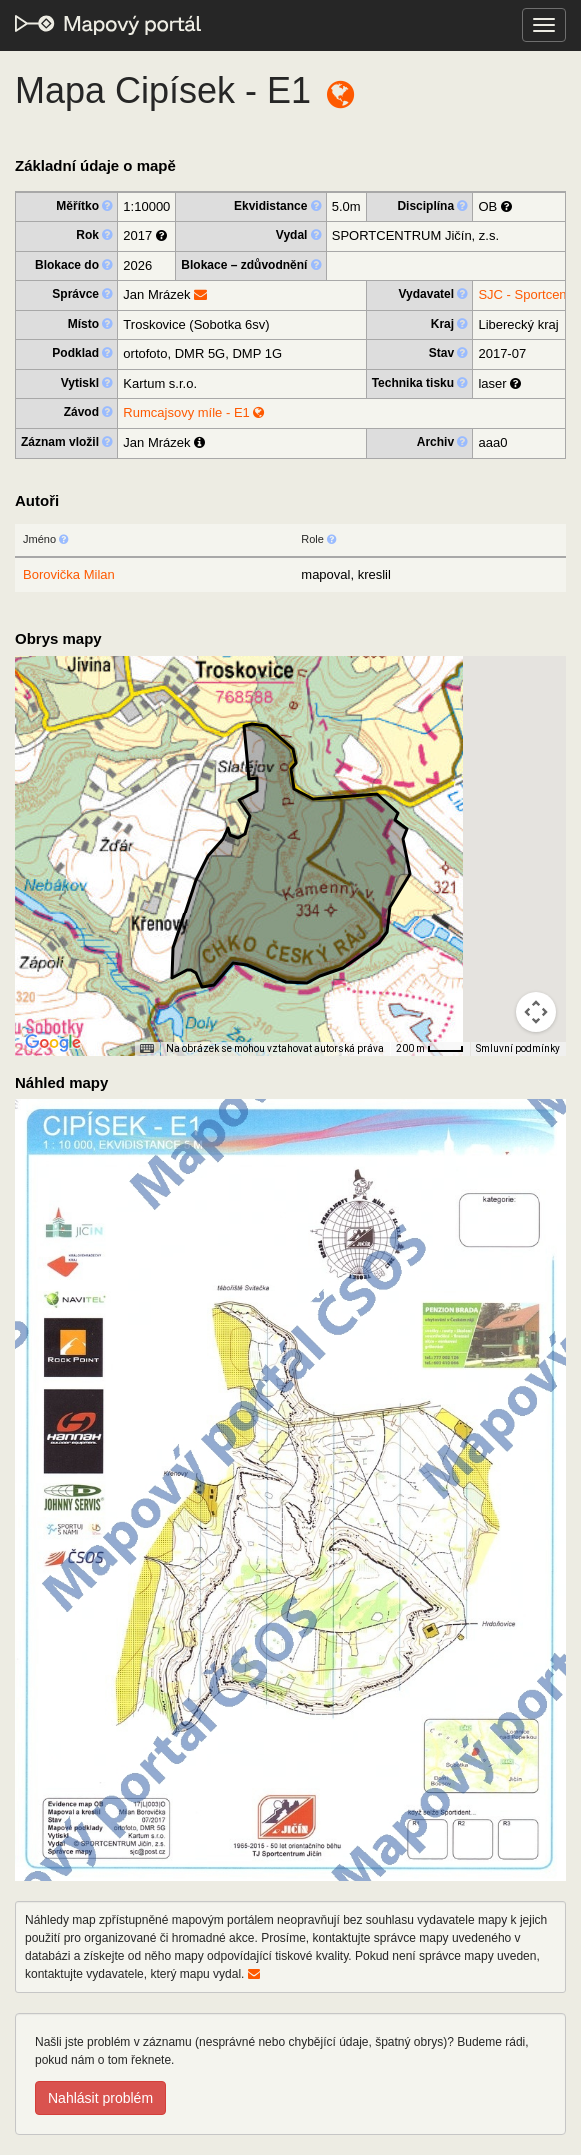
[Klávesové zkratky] (147, 1049)
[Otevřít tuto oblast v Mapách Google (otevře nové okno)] (53, 1043)
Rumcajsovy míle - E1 (193, 412)
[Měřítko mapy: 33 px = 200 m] (430, 1049)
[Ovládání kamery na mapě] (536, 1012)
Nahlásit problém (100, 2098)
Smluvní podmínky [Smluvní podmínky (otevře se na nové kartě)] (518, 1048)
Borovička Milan (69, 574)
